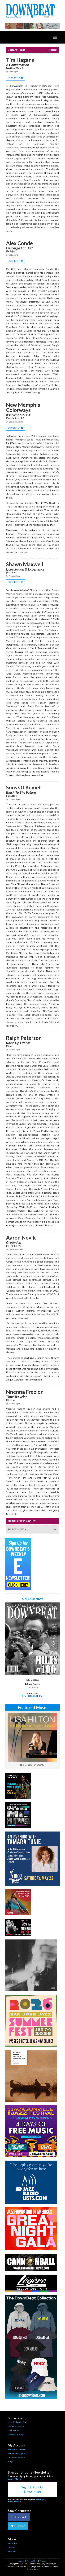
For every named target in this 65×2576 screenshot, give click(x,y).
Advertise (12, 2543)
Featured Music (32, 1707)
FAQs (10, 2461)
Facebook (19, 2516)
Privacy (43, 2561)
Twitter (18, 2525)
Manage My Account (17, 2449)
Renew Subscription (17, 2453)
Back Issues (13, 2430)
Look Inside (32, 1687)
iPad (40, 1696)
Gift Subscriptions (16, 2426)
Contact (11, 2547)
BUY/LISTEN (16, 78)
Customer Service (16, 2457)
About (21, 2561)
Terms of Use (32, 2561)
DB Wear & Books (16, 2434)
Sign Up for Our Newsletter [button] (32, 2489)
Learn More (14, 2479)
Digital (33, 1696)
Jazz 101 (12, 2551)
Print (25, 1696)
